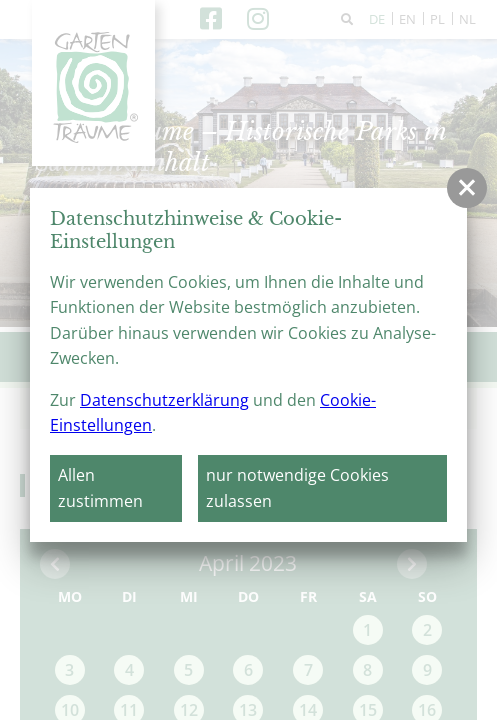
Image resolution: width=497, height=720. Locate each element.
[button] (467, 188)
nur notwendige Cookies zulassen (297, 488)
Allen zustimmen (100, 488)
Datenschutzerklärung (164, 400)
